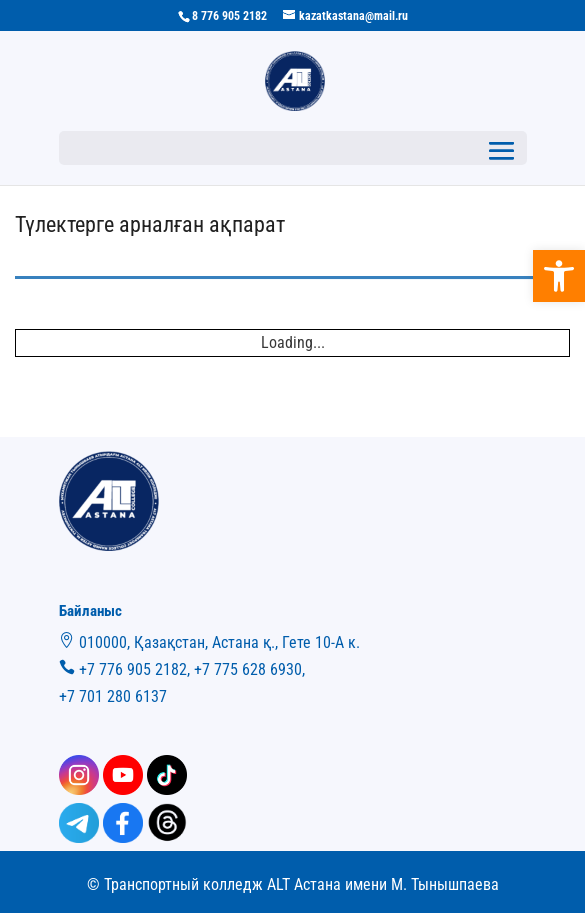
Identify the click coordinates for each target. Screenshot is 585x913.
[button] (559, 276)
